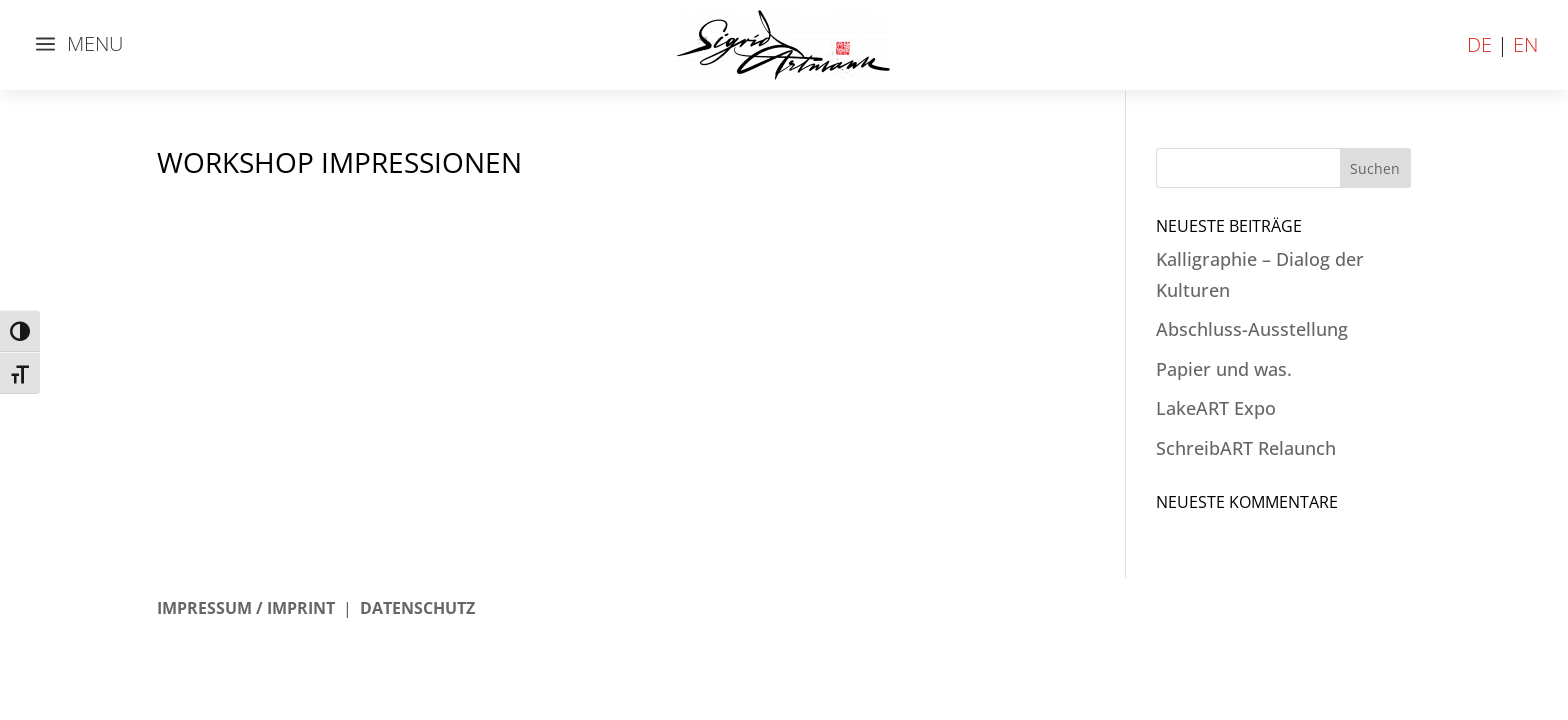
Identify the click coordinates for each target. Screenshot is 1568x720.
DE (1479, 44)
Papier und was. (1224, 369)
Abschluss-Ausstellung (1252, 329)
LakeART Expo (1216, 408)
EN (1525, 44)
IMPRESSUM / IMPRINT (246, 608)
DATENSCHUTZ (417, 608)
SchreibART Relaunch (1246, 448)
